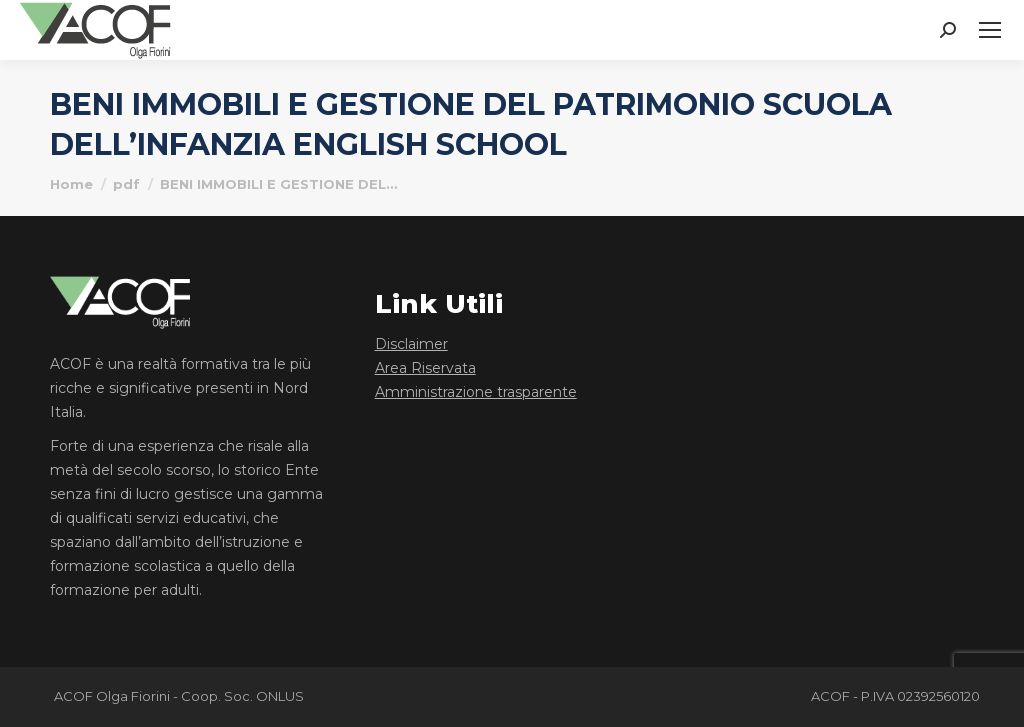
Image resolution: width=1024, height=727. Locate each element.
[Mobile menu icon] (990, 30)
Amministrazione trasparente (476, 392)
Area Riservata (425, 368)
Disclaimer (411, 344)
